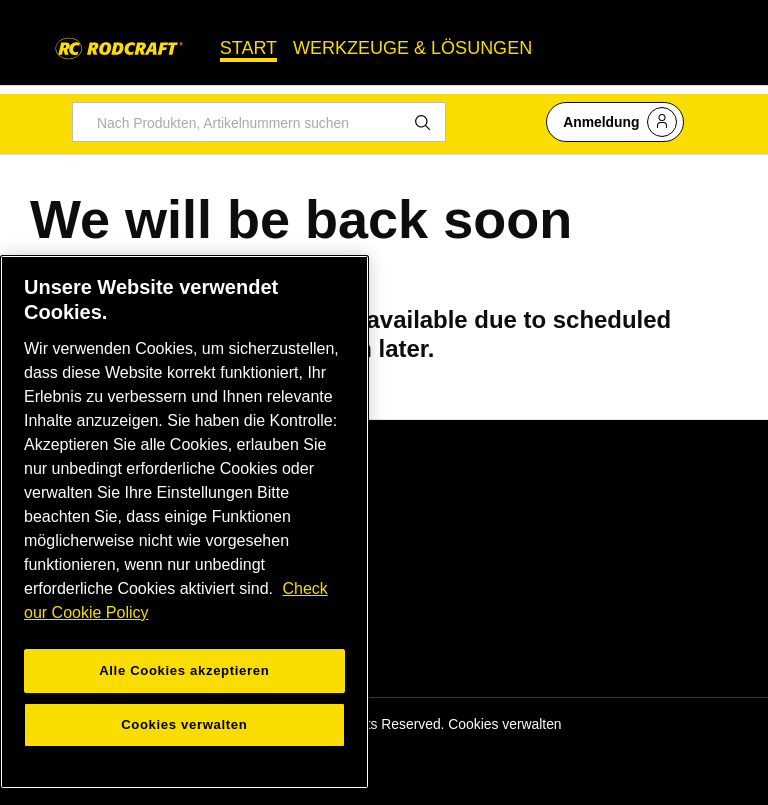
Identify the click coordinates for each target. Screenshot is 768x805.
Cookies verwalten (504, 724)
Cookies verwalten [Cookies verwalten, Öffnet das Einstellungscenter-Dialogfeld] (184, 724)
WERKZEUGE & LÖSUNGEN (412, 48)
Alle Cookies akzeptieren (184, 670)
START (248, 48)
